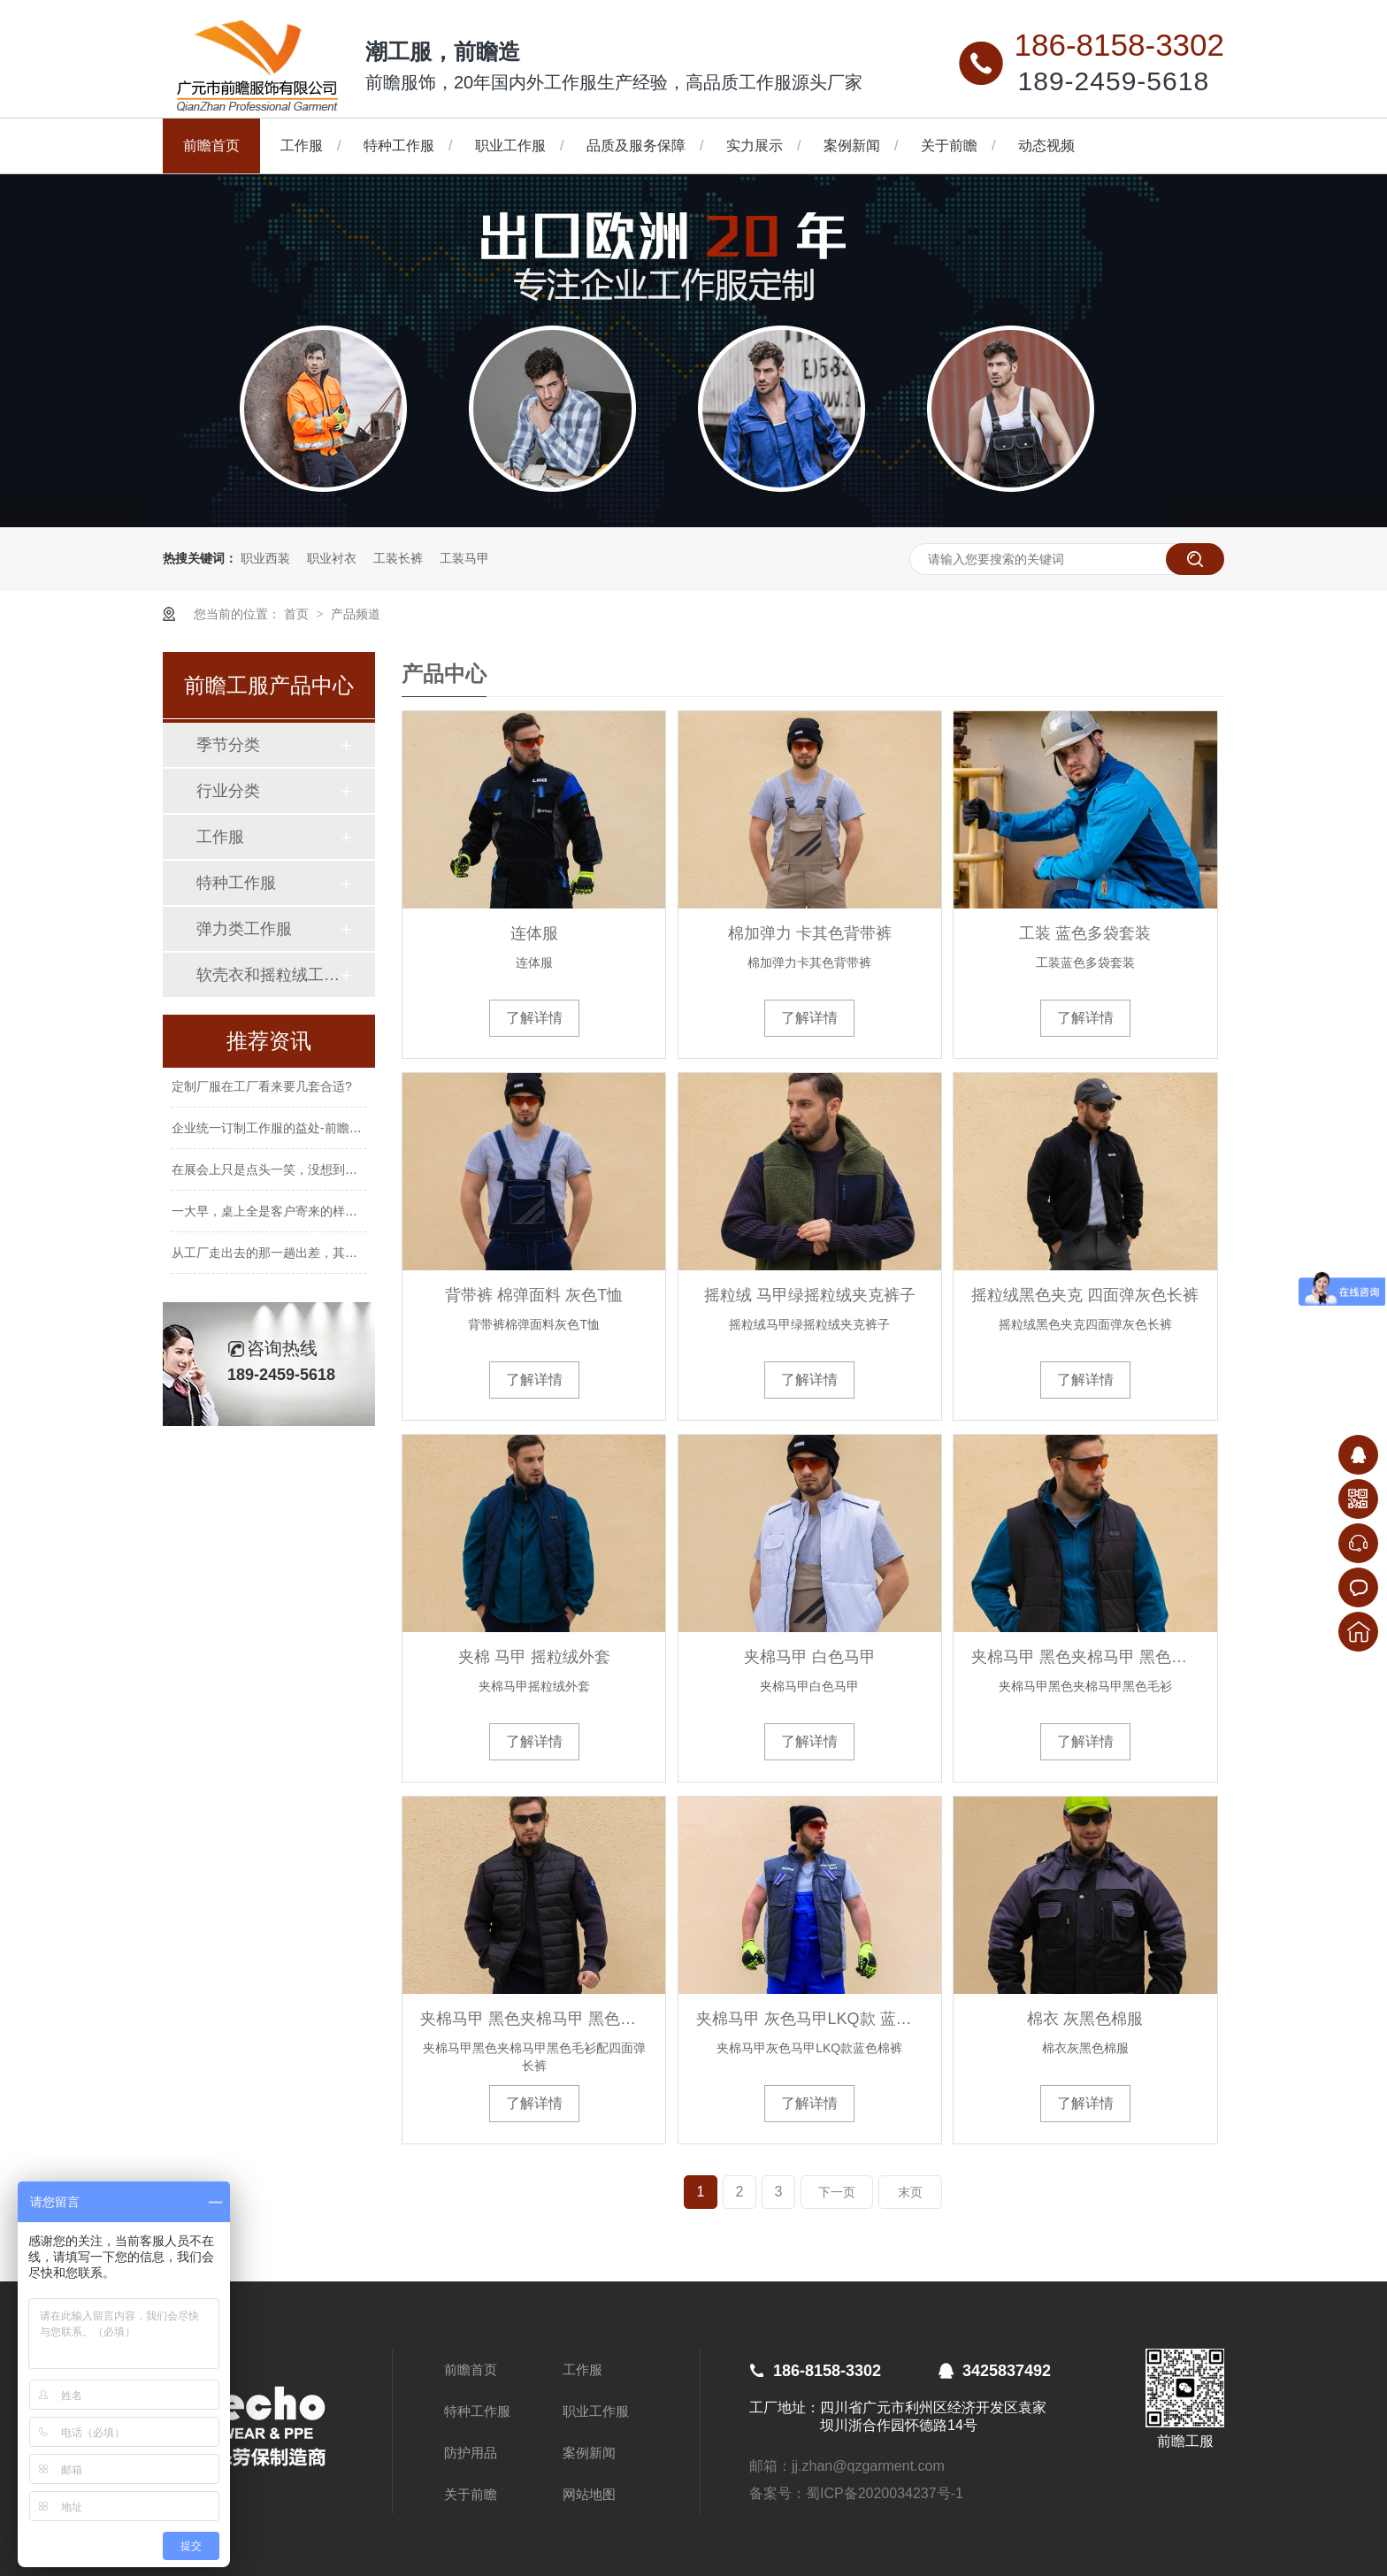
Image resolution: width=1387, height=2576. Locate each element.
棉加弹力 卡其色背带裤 (810, 933)
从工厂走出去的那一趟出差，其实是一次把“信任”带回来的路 (337, 1260)
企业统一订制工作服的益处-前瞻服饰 (273, 1135)
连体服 (534, 933)
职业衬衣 (331, 558)
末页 (910, 2192)
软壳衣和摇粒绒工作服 (268, 975)
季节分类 (228, 745)
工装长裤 (398, 558)
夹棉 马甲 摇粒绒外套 (534, 1657)
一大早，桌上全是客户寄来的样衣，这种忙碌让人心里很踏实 (339, 1218)
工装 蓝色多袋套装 (1085, 933)
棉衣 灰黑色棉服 (1085, 2019)
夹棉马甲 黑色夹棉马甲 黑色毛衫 (1085, 1657)
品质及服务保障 (636, 145)
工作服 (301, 145)
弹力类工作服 (244, 929)
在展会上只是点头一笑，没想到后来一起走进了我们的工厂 (333, 1176)
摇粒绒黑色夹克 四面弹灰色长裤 (1085, 1295)
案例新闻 (852, 145)
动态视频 (1046, 145)
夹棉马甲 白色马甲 (810, 1657)
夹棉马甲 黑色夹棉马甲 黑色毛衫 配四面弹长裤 (534, 2019)
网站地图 (589, 2494)
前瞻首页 (211, 145)
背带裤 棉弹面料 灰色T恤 (534, 1295)
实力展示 (754, 145)
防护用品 (470, 2452)
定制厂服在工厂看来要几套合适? (262, 1093)
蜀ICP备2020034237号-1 (884, 2493)
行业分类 (228, 791)
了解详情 (534, 1017)
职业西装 (265, 558)
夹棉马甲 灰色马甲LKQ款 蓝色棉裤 (809, 2019)
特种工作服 (399, 145)
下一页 (836, 2192)
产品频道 (355, 614)
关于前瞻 (949, 145)
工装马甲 (464, 558)
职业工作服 (510, 145)
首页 (298, 614)
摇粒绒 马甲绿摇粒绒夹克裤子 (810, 1295)
